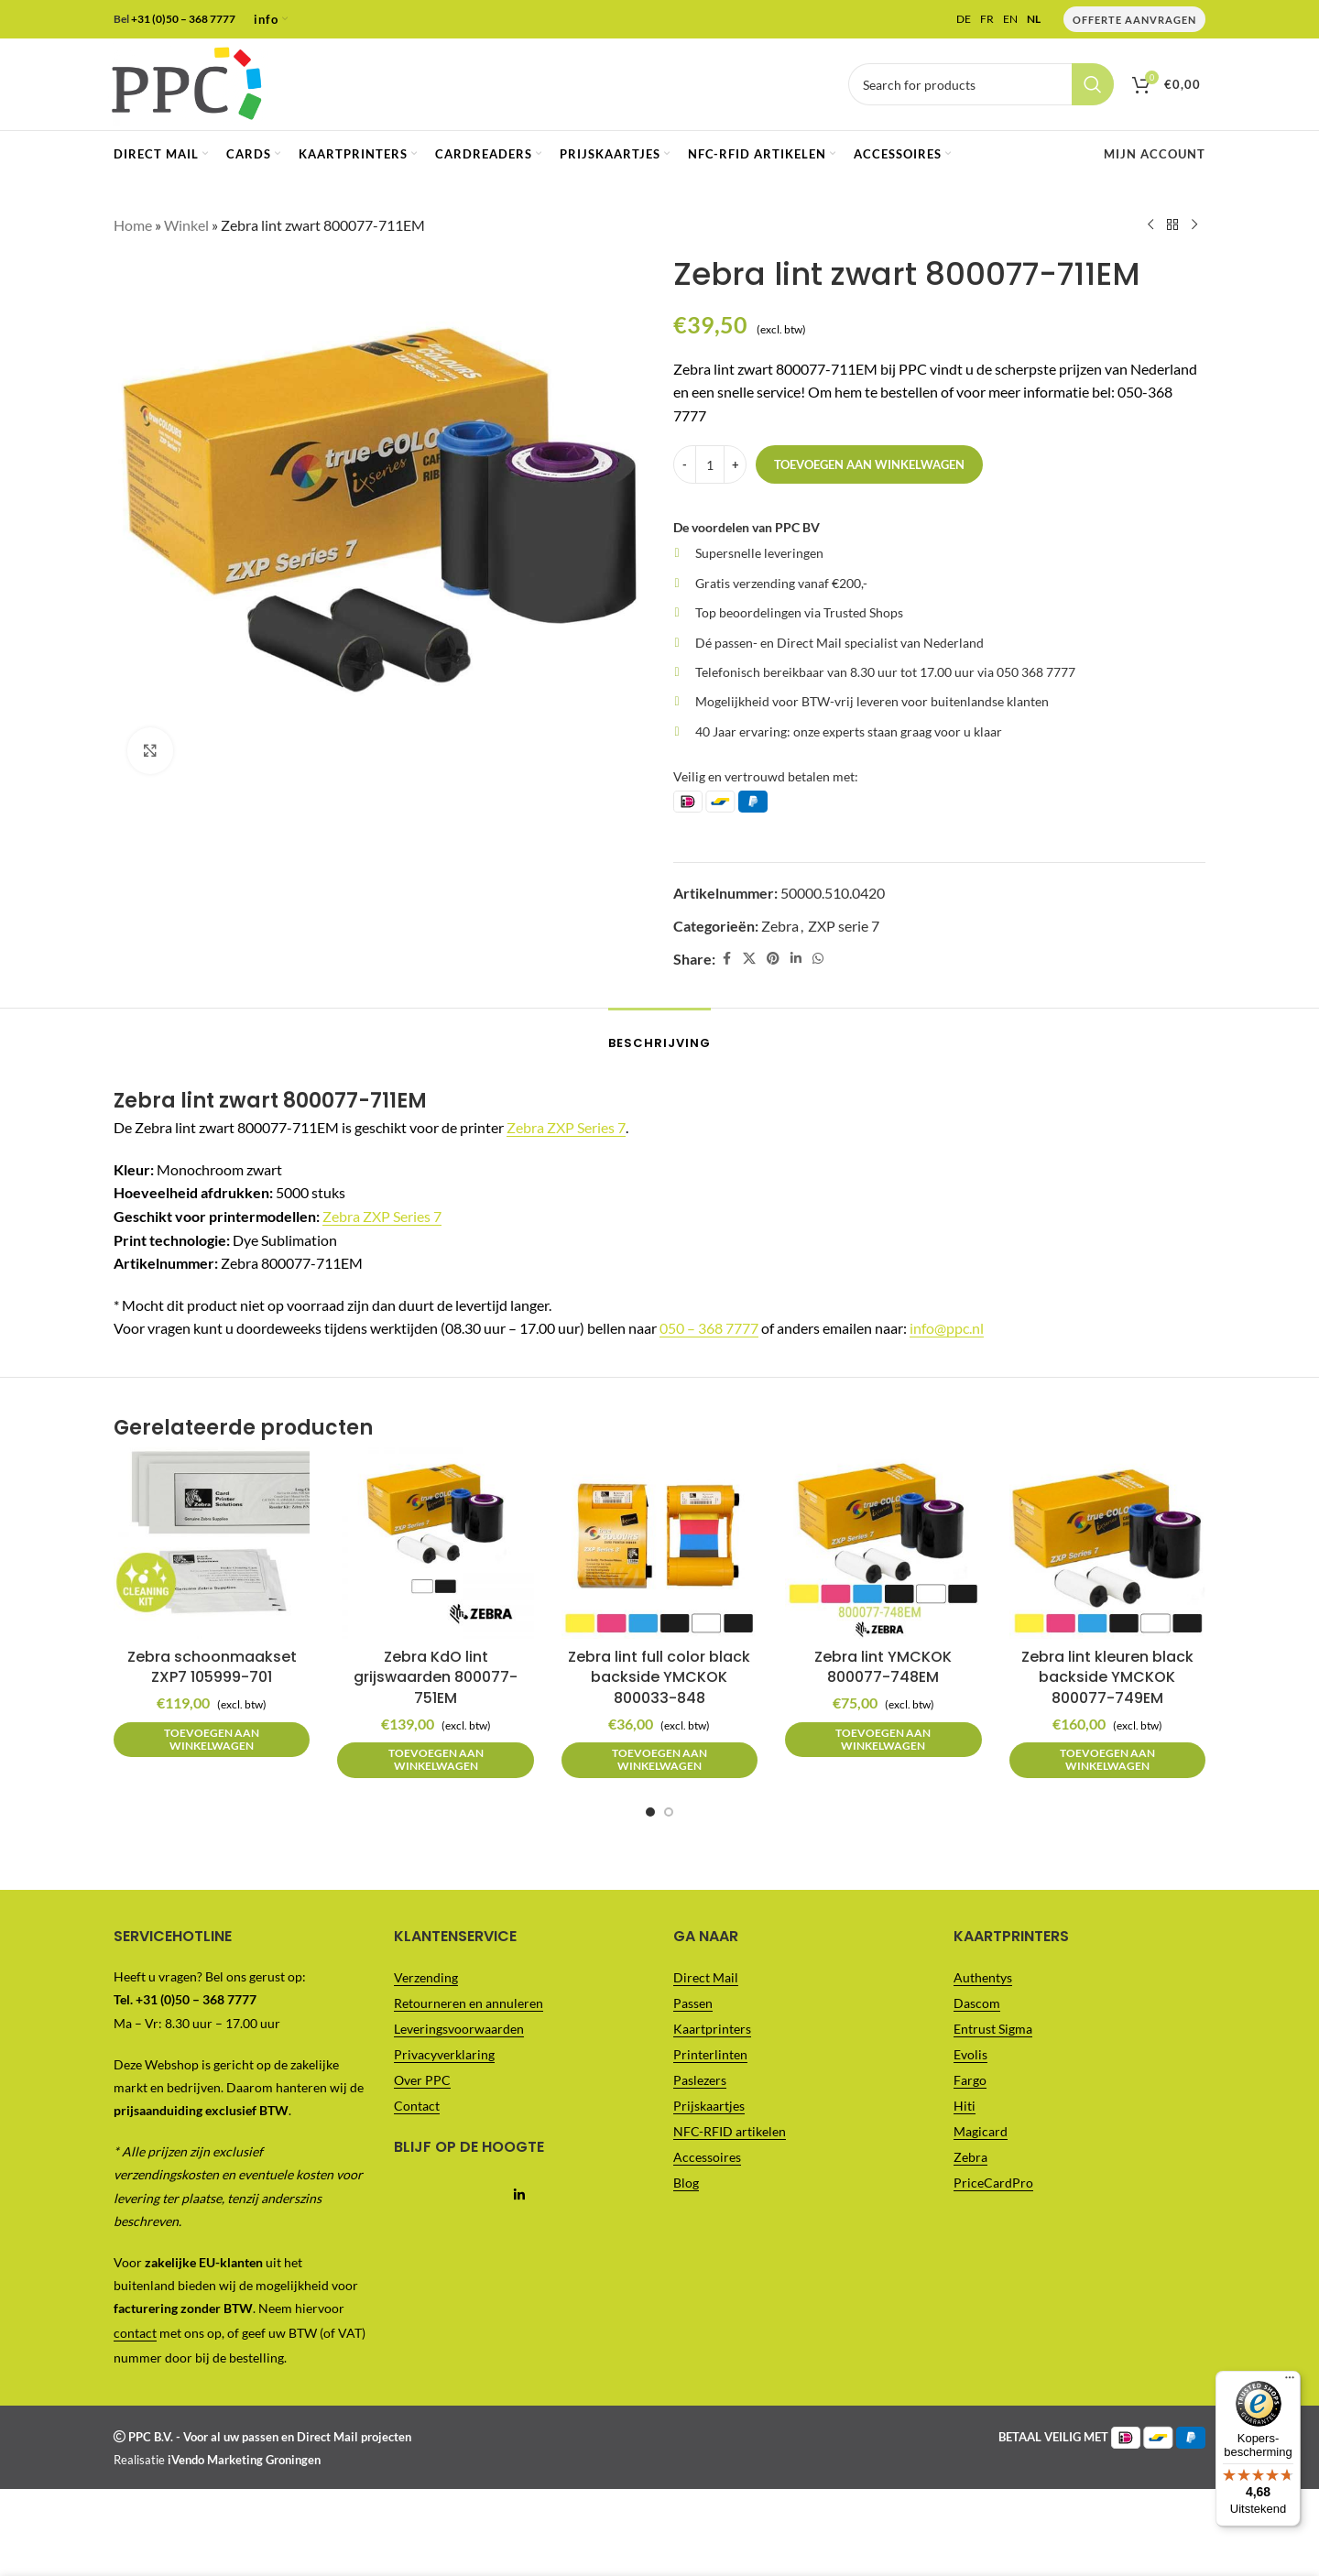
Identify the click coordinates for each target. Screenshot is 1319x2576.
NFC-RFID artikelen (729, 2131)
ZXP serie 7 (843, 924)
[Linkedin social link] (796, 958)
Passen (693, 2003)
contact (135, 2333)
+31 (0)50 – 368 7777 (183, 19)
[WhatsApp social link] (818, 958)
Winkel (186, 225)
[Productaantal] (710, 464)
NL (1034, 19)
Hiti (965, 2105)
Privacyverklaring (444, 2054)
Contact (417, 2105)
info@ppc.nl (947, 1328)
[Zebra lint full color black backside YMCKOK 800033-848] (659, 1541)
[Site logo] (186, 82)
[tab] (659, 1034)
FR (987, 19)
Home (133, 225)
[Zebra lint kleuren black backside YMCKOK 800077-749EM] (1107, 1541)
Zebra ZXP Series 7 (566, 1127)
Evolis (970, 2054)
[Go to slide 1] (650, 1812)
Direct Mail (705, 1977)
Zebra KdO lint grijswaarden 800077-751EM (436, 1677)
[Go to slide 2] (668, 1812)
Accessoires (707, 2157)
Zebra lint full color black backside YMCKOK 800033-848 (659, 1677)
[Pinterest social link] (773, 958)
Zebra (780, 924)
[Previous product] (1150, 225)
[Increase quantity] (735, 464)
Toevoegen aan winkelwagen (869, 463)
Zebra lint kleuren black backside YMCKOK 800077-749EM (1107, 1677)
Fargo (970, 2080)
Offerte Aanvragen (1134, 20)
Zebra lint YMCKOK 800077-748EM (883, 1666)
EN (1010, 19)
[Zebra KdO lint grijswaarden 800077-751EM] (435, 1541)
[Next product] (1194, 225)
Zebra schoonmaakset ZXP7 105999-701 (212, 1666)
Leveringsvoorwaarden (459, 2028)
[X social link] (749, 958)
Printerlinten (710, 2054)
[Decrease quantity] (684, 464)
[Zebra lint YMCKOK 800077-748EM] (883, 1541)
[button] (212, 1740)
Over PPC (422, 2080)
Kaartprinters (712, 2028)
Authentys (983, 1977)
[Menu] (1290, 11)
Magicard (981, 2131)
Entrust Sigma (993, 2028)
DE (963, 19)
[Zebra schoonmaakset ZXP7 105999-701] (212, 1541)
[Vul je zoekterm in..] (981, 84)
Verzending (426, 1977)
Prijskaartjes (709, 2105)
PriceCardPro (993, 2182)
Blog (686, 2182)
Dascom (977, 2003)
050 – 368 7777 (709, 1328)
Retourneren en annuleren (468, 2003)
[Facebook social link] (726, 958)
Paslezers (699, 2080)
